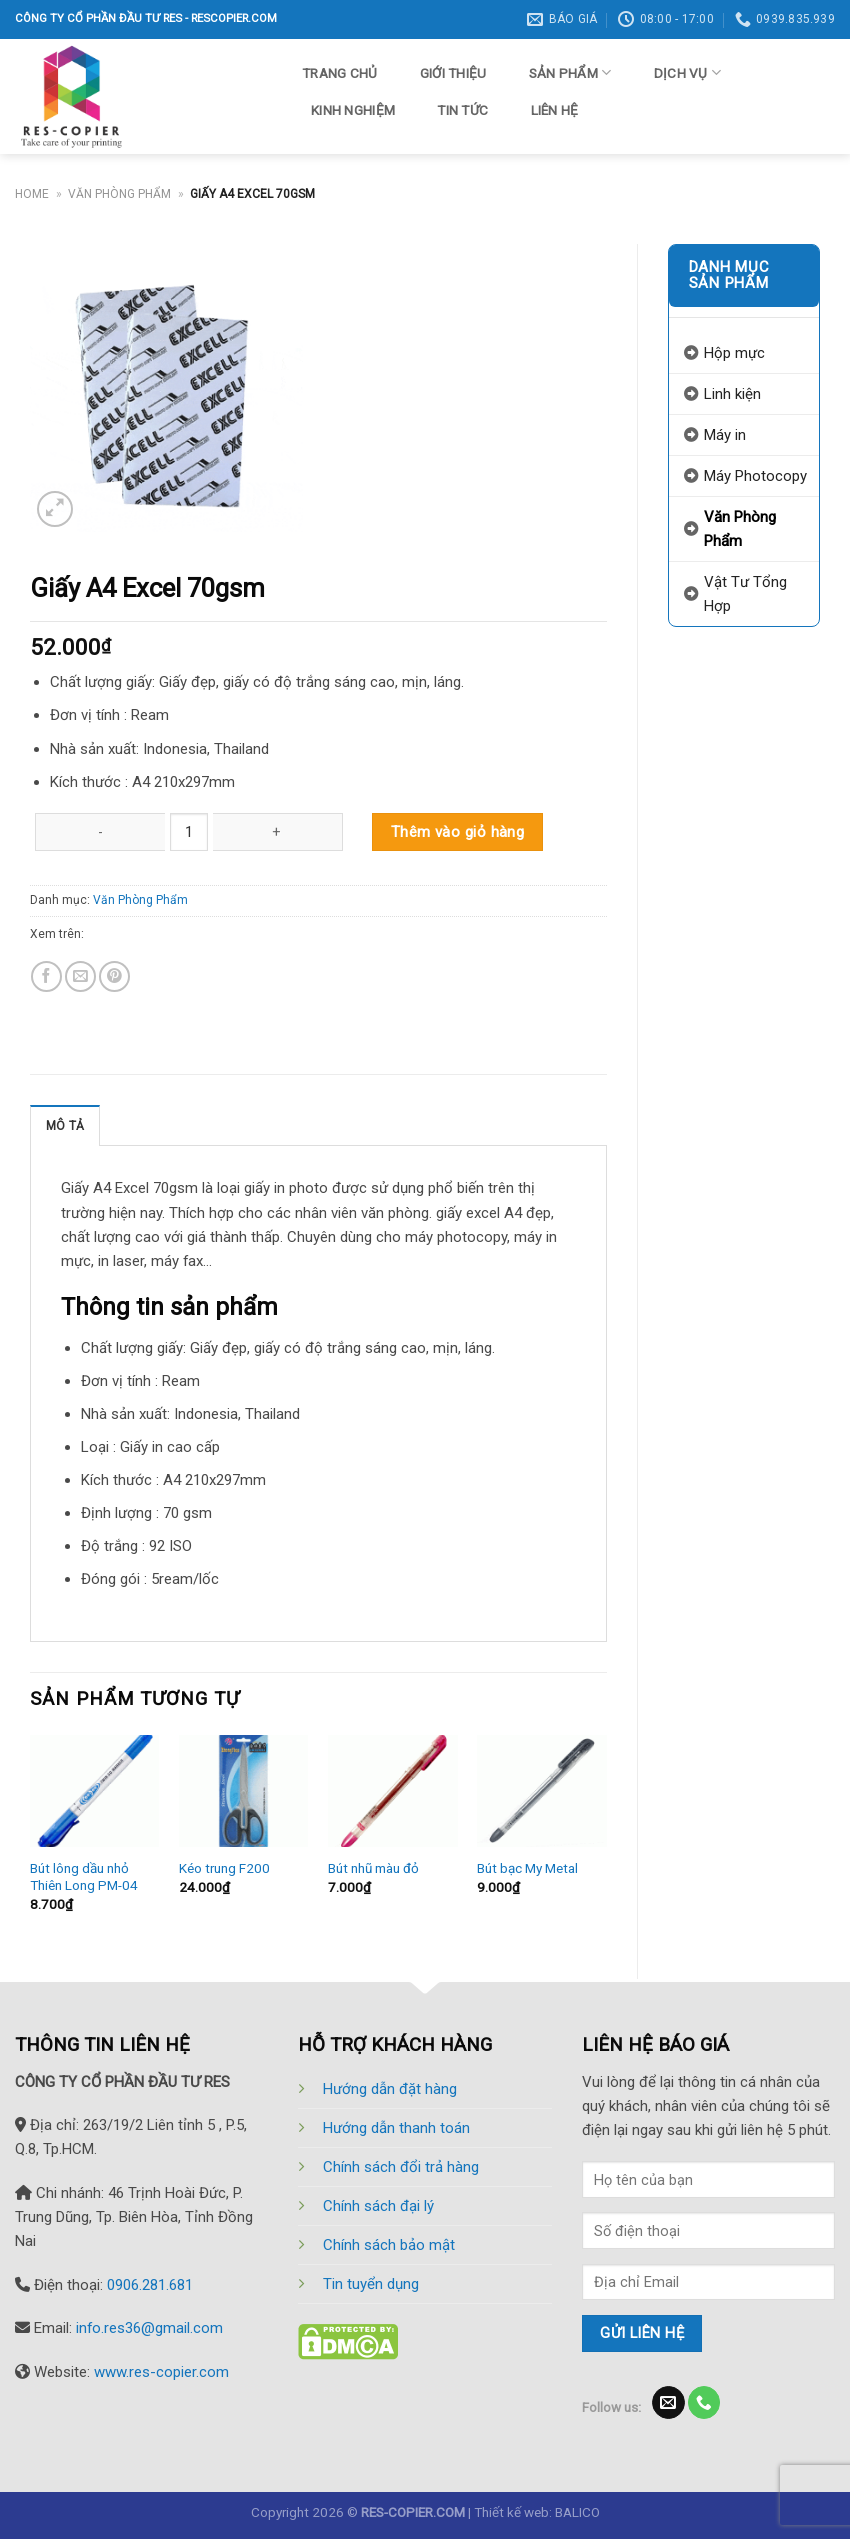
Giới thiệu (453, 73)
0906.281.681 (150, 2285)
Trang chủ (339, 73)
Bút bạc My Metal (527, 1868)
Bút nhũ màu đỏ (373, 1868)
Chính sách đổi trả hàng (401, 2167)
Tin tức (462, 110)
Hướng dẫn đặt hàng (390, 2089)
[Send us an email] (668, 2402)
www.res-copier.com (161, 2372)
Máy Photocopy (755, 476)
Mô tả (65, 1126)
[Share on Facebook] (46, 976)
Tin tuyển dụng (371, 2284)
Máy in (725, 435)
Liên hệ (555, 110)
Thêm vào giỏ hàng (458, 832)
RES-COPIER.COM (413, 2512)
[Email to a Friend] (80, 976)
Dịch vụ (687, 72)
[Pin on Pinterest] (114, 976)
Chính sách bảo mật (389, 2245)
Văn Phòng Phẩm (119, 194)
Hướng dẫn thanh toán (396, 2128)
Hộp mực (734, 353)
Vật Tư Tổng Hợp (745, 594)
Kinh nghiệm (353, 110)
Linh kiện (732, 394)
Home (32, 194)
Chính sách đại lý (378, 2206)
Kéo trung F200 (224, 1868)
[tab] (65, 1125)
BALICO (577, 2512)
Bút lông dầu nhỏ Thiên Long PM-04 (84, 1877)
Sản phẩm (570, 72)
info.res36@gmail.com (149, 2328)
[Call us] (704, 2402)
